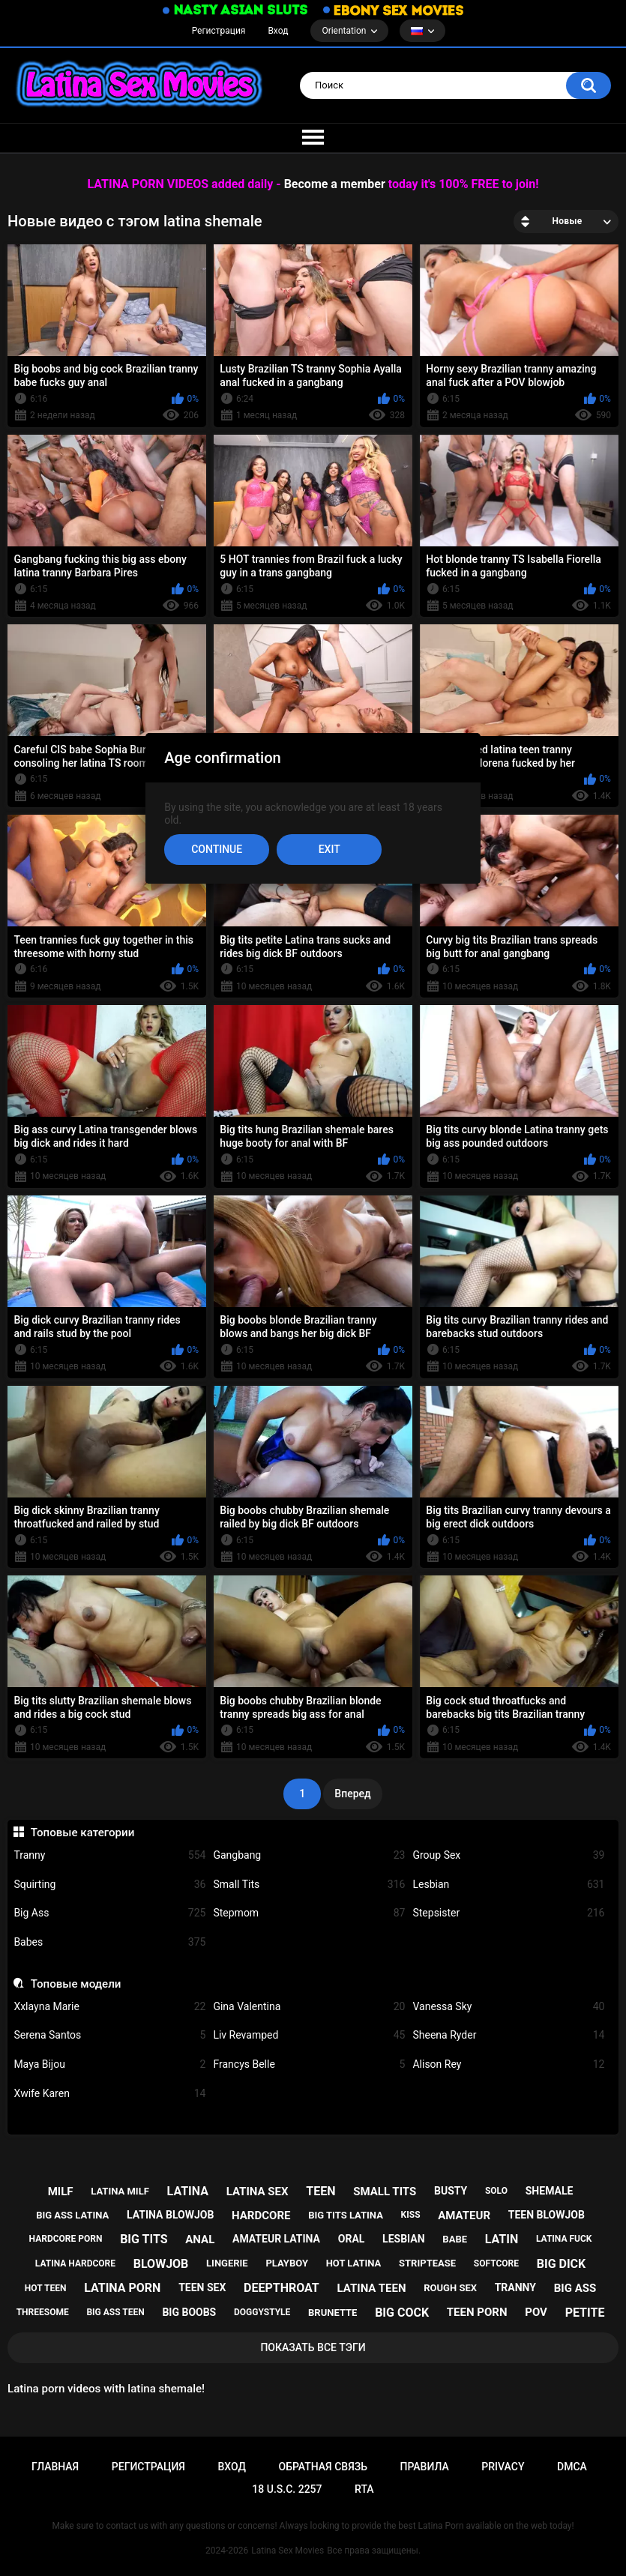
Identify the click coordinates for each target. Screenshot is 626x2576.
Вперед (352, 1794)
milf (60, 2191)
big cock (402, 2312)
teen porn (477, 2312)
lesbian (403, 2239)
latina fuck (564, 2238)
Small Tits (309, 1884)
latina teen (371, 2288)
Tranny (109, 1855)
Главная (55, 2467)
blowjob (161, 2264)
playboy (286, 2263)
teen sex (202, 2287)
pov (536, 2312)
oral (351, 2239)
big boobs (189, 2312)
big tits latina (345, 2215)
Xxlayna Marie (109, 2006)
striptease (427, 2263)
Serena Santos (109, 2035)
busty (450, 2191)
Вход (278, 30)
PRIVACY (502, 2467)
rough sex (450, 2287)
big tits (143, 2239)
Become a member (334, 184)
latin (501, 2239)
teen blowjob (546, 2215)
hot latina (354, 2263)
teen (320, 2191)
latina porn (122, 2288)
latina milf (120, 2191)
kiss (411, 2214)
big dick (561, 2264)
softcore (496, 2263)
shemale (550, 2191)
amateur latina (276, 2239)
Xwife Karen (109, 2093)
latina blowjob (170, 2215)
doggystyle (262, 2312)
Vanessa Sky (508, 2006)
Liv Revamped (309, 2035)
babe (454, 2239)
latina (187, 2191)
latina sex (257, 2191)
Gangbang (309, 1855)
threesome (42, 2312)
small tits (384, 2191)
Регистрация (219, 30)
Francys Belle (309, 2064)
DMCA (572, 2467)
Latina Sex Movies (287, 2550)
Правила (424, 2467)
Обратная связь (322, 2467)
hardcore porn (66, 2238)
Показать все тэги (312, 2347)
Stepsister (508, 1913)
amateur (464, 2215)
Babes (109, 1942)
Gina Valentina (309, 2006)
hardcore (261, 2215)
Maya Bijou (109, 2064)
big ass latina (72, 2215)
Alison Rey (508, 2064)
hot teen (46, 2288)
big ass (575, 2288)
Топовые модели (76, 1984)
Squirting (109, 1884)
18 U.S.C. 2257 (287, 2489)
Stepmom (309, 1913)
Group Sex (508, 1855)
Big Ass (109, 1913)
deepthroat (281, 2288)
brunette (332, 2312)
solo (496, 2191)
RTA (364, 2489)
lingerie (227, 2263)
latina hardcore (75, 2263)
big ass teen (115, 2312)
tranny (515, 2287)
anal (199, 2239)
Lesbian (508, 1884)
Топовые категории (83, 1832)
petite (585, 2312)
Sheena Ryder (508, 2035)
